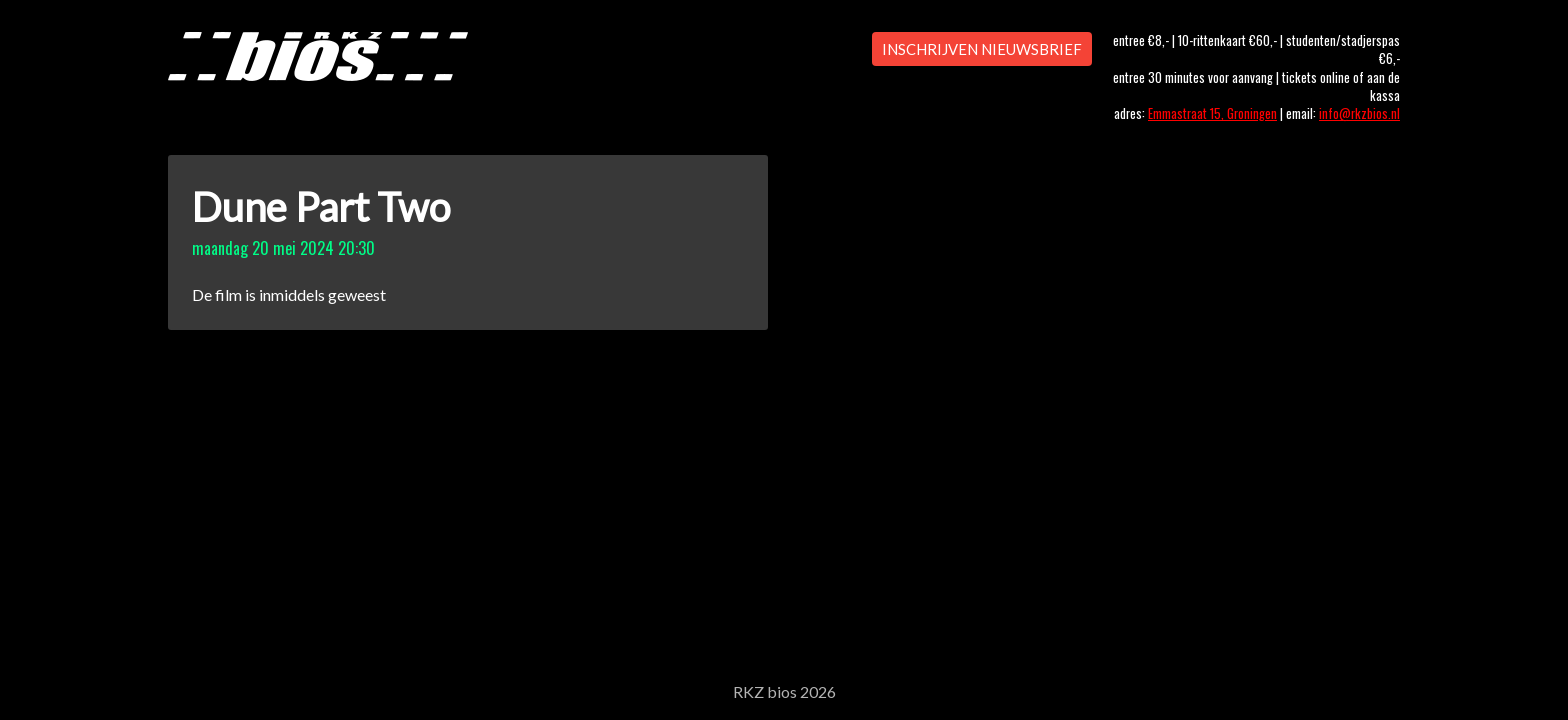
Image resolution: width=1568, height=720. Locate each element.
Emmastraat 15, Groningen (1212, 113)
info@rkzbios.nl (1359, 113)
